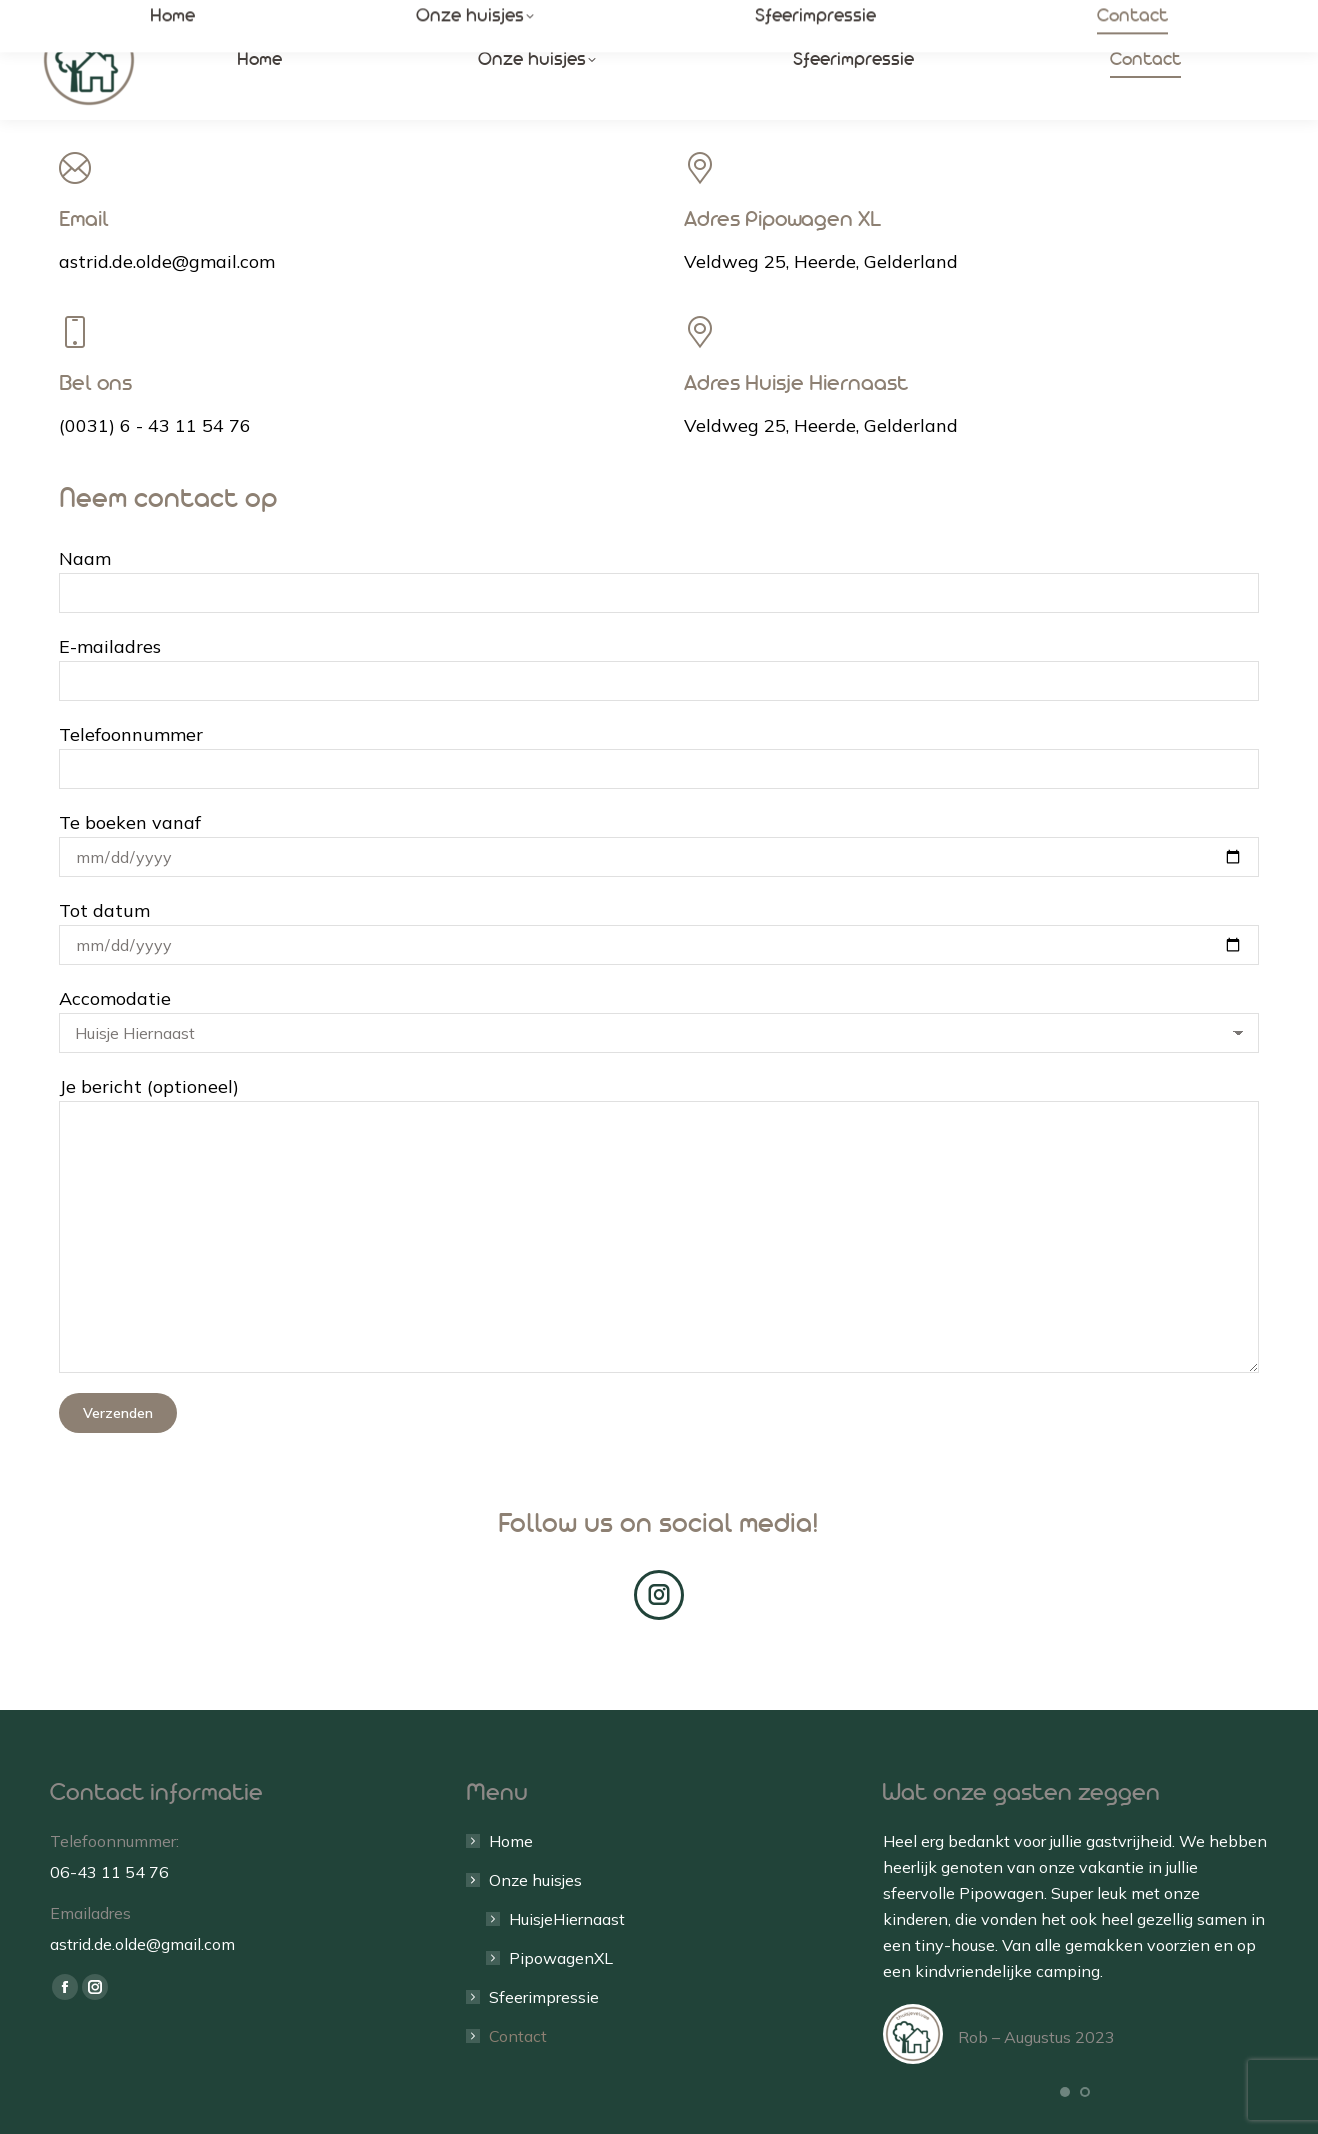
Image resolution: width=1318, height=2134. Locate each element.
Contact (518, 2036)
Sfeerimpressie (544, 1997)
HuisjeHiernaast (567, 1919)
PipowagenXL (561, 1958)
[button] (1065, 2092)
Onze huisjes (525, 1880)
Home (511, 1841)
